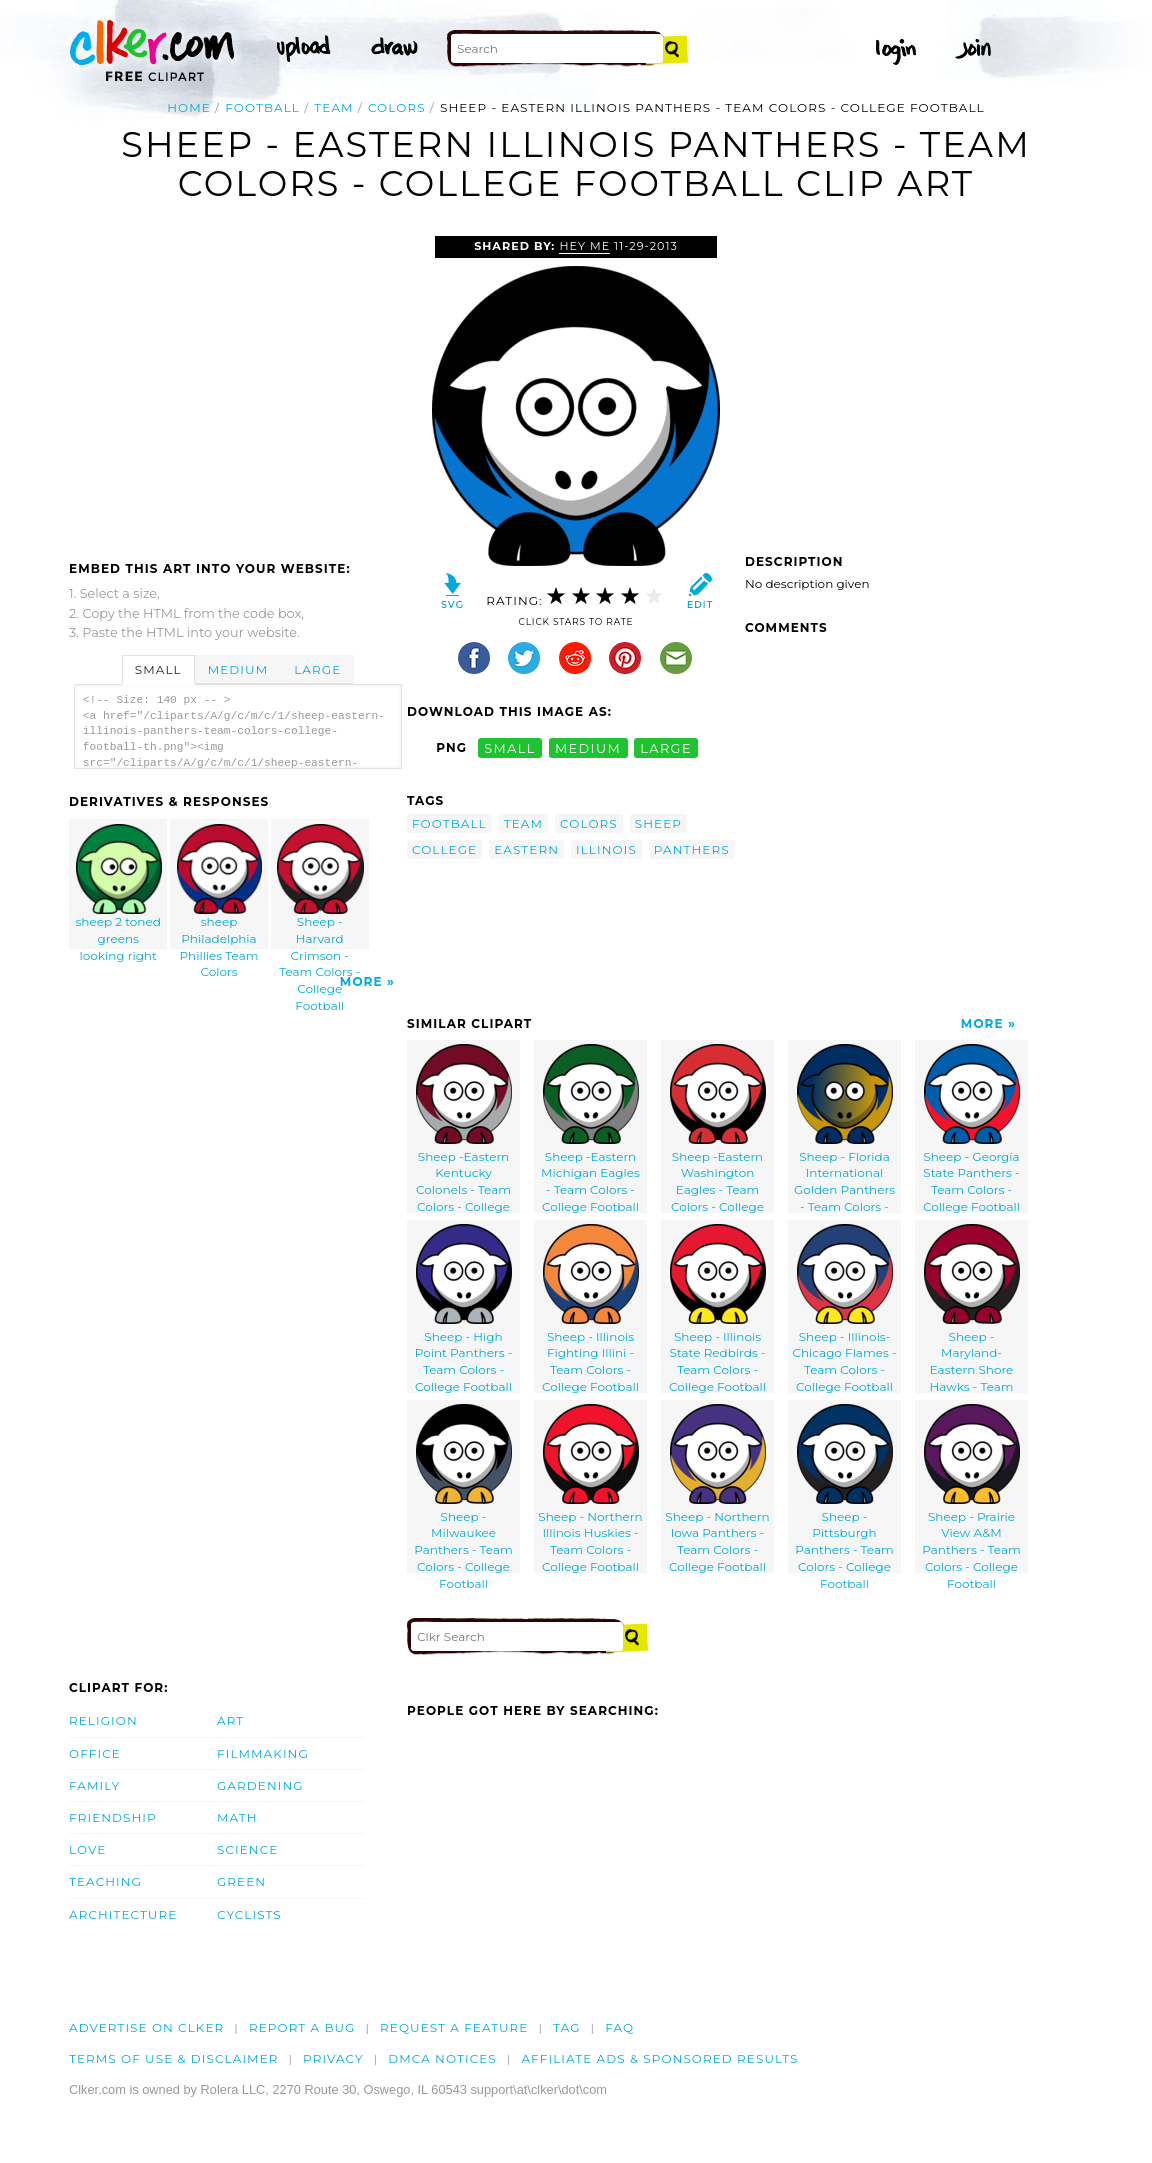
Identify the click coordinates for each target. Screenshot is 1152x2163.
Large (317, 669)
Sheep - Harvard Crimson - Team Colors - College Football (320, 886)
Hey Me (584, 246)
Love (87, 1849)
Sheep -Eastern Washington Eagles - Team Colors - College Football (718, 1128)
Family (94, 1785)
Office (95, 1753)
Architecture (123, 1914)
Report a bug (302, 2027)
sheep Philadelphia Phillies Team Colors (220, 886)
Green (241, 1881)
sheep (658, 823)
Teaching (105, 1881)
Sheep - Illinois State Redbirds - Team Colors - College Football (717, 1308)
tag (566, 2027)
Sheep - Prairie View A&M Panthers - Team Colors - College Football (971, 1488)
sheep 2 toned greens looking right (119, 886)
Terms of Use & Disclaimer (174, 2058)
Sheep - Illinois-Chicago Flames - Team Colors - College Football (844, 1308)
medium (588, 747)
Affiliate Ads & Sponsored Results (659, 2058)
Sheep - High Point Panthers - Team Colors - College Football (464, 1308)
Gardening (260, 1785)
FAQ (619, 2027)
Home (189, 107)
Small (158, 669)
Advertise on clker (146, 2027)
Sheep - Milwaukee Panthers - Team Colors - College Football (463, 1488)
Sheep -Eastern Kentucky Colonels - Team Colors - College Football (464, 1128)
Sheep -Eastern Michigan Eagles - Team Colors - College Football (590, 1128)
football (262, 107)
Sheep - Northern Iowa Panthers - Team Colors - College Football (717, 1488)
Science (247, 1849)
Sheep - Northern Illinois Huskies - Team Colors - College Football (590, 1488)
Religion (103, 1720)
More (361, 981)
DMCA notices (442, 2058)
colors (397, 107)
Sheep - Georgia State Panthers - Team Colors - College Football (971, 1128)
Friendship (113, 1817)
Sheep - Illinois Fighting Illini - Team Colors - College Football (590, 1308)
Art (230, 1720)
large (666, 747)
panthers (692, 849)
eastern (526, 849)
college (444, 849)
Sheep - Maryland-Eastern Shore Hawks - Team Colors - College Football (972, 1308)
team (333, 107)
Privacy (333, 2058)
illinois (606, 849)
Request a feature (454, 2027)
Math (237, 1817)
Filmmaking (263, 1753)
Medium (238, 669)
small (510, 747)
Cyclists (249, 1914)
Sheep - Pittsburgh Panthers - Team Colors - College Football (844, 1488)
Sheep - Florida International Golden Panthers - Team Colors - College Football (844, 1128)
